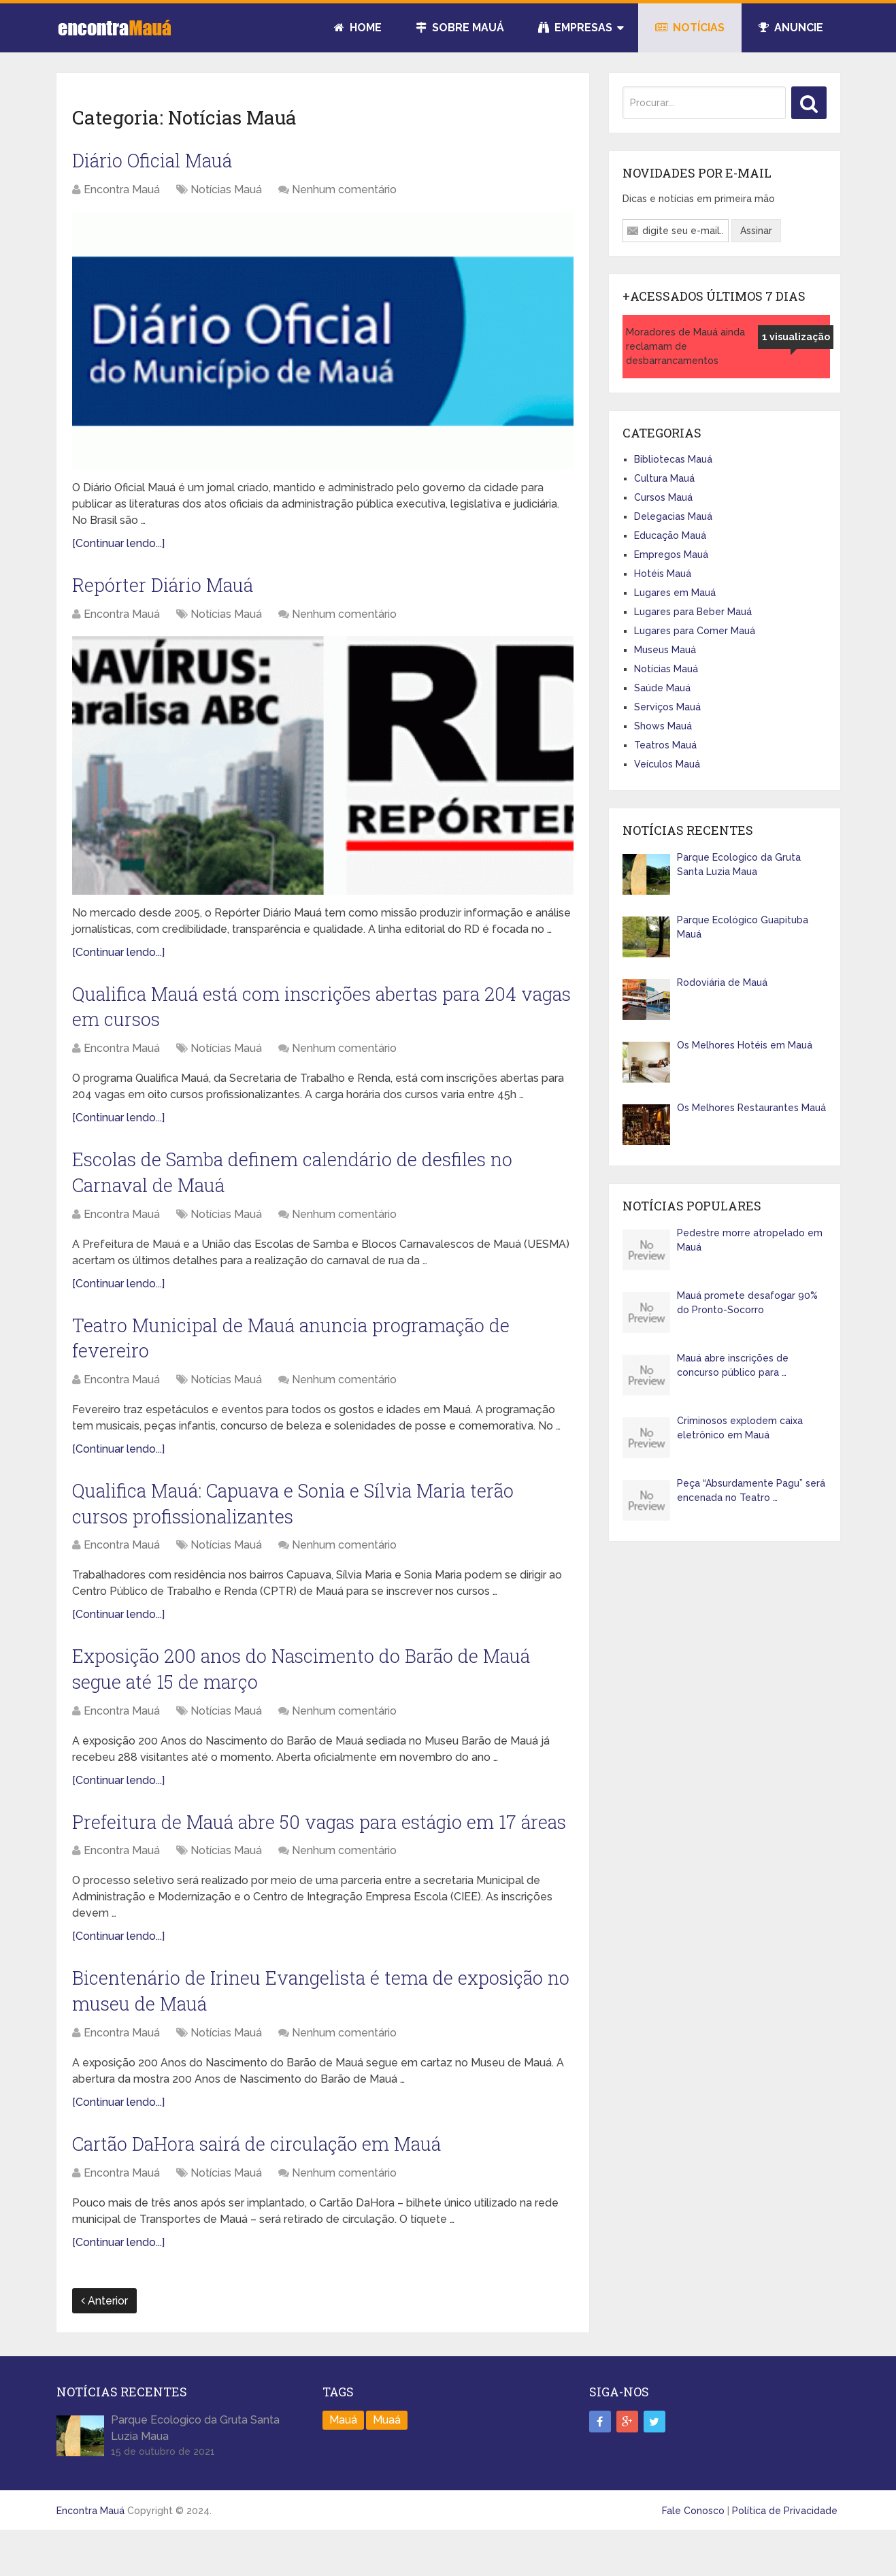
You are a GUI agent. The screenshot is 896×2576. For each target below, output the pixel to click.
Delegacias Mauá (673, 516)
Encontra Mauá (122, 190)
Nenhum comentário (344, 190)
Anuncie (791, 27)
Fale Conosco (693, 2553)
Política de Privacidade (784, 2553)
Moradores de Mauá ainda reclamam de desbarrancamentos (685, 346)
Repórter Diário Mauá (164, 586)
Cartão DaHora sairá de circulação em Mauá (261, 2185)
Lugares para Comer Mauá (694, 630)
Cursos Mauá (663, 497)
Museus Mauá (665, 649)
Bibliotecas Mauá (673, 459)
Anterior (104, 2343)
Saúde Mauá (662, 687)
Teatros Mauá (665, 745)
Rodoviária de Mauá (722, 982)
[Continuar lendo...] (118, 544)
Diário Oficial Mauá (154, 161)
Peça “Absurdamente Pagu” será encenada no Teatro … (751, 1490)
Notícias (690, 27)
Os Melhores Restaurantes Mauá (751, 1107)
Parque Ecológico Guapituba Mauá (742, 927)
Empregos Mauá (671, 554)
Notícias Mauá (226, 190)
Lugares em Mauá (675, 592)
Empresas (575, 27)
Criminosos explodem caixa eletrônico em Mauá (740, 1427)
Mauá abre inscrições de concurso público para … (733, 1365)
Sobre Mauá (460, 27)
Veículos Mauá (667, 764)
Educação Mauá (670, 535)
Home (358, 27)
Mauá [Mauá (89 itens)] (343, 2462)
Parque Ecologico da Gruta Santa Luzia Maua (739, 864)
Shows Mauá (663, 726)
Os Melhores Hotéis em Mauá (744, 1045)
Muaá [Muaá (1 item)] (387, 2462)
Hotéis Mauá (662, 573)
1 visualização (796, 336)
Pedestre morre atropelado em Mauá (750, 1240)
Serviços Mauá (667, 706)
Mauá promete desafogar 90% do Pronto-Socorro (747, 1302)
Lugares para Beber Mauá (693, 611)
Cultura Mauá (664, 478)
